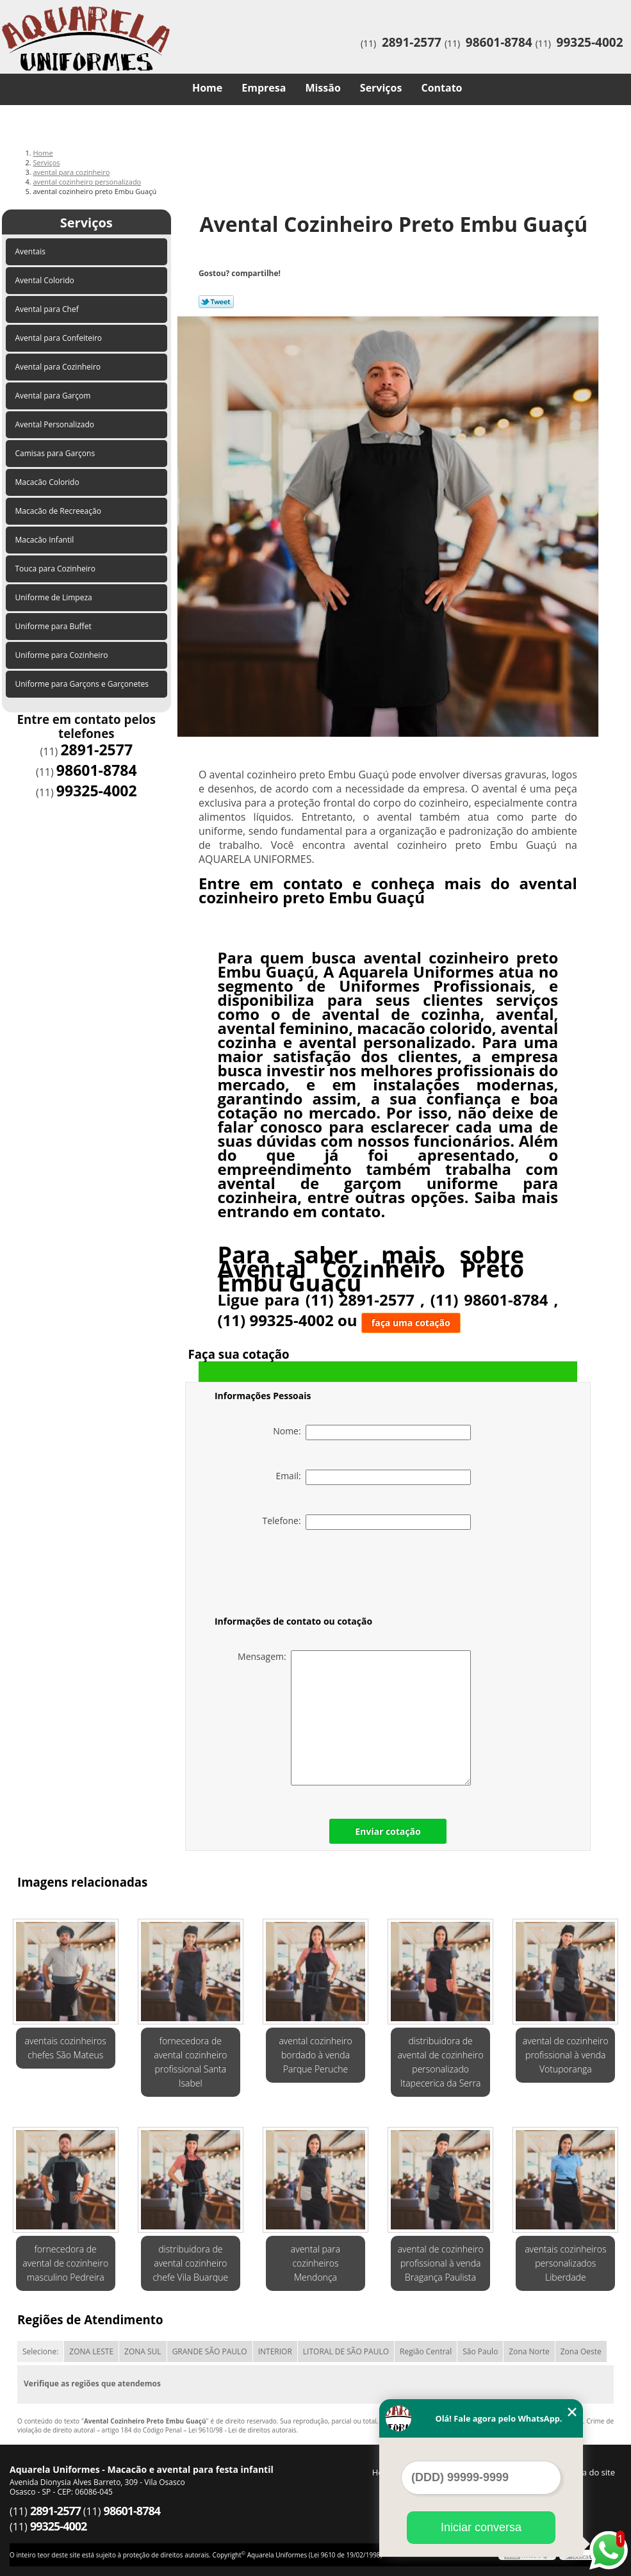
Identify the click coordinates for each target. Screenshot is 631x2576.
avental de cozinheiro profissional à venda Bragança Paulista (441, 2263)
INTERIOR (275, 2351)
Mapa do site (590, 2472)
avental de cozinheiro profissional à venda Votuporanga (566, 2055)
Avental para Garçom (54, 395)
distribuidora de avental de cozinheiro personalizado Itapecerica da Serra (441, 2062)
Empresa (264, 88)
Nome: (372, 1432)
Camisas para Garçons (56, 453)
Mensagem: (354, 1717)
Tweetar (216, 301)
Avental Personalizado (56, 424)
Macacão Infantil (45, 539)
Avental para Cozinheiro (59, 366)
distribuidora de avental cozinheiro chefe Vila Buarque (190, 2263)
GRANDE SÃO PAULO (209, 2351)
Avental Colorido (45, 280)
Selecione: (40, 2351)
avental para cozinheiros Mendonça (315, 2263)
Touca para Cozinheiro (56, 568)
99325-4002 (590, 42)
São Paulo (480, 2351)
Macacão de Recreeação (59, 510)
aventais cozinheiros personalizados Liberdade (565, 2263)
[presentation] (296, 1575)
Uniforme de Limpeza (54, 597)
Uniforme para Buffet (54, 626)
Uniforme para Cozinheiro (62, 655)
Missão (322, 88)
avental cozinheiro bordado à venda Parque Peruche (315, 2055)
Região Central (426, 2351)
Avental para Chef (48, 309)
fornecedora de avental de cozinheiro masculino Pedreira (65, 2263)
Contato (441, 88)
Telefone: (366, 1522)
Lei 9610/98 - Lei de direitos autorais (242, 2429)
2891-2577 (411, 42)
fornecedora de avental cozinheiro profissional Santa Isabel (190, 2062)
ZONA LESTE (91, 2351)
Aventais (31, 251)
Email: (373, 1477)
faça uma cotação (411, 1323)
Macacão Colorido (48, 482)
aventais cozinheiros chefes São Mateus (65, 2048)
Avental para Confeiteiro (59, 337)
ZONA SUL (142, 2351)
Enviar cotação (387, 1831)
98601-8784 (499, 42)
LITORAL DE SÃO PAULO (346, 2351)
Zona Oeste (581, 2351)
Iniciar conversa (481, 2527)
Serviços (381, 88)
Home (207, 88)
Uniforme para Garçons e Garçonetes (83, 683)
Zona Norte (529, 2351)
